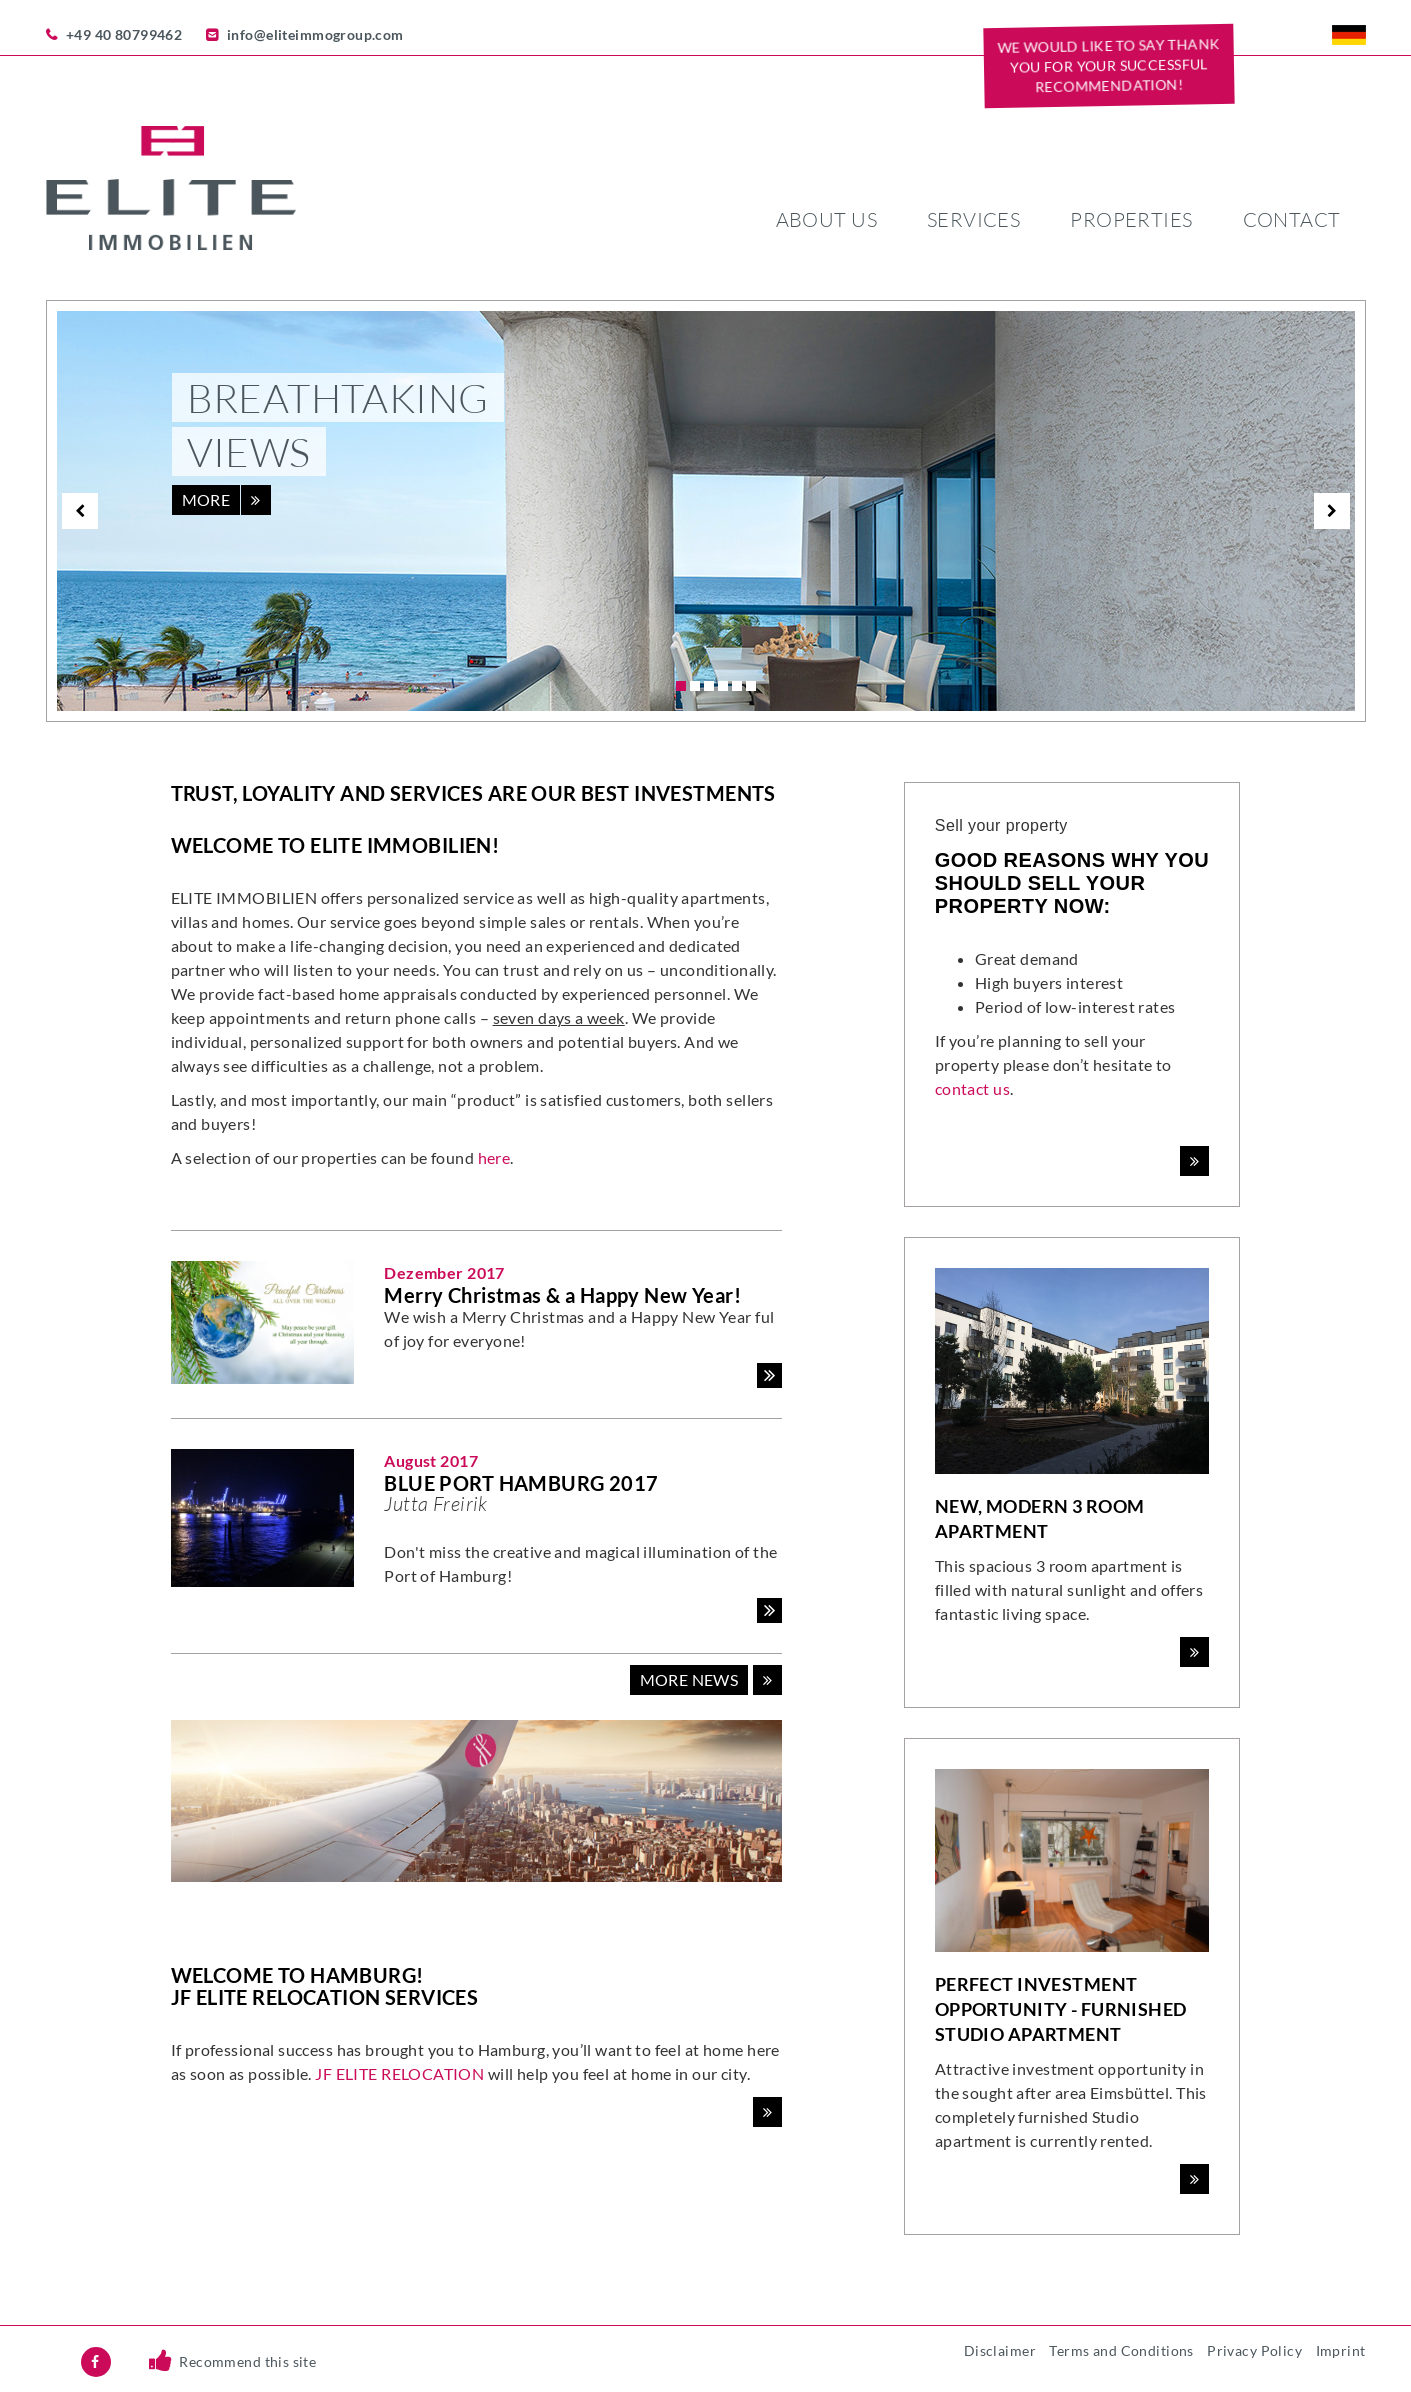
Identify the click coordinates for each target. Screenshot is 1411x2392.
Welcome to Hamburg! (297, 1975)
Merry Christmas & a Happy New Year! (562, 1295)
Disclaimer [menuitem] (1000, 2350)
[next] (1332, 511)
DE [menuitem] (1349, 35)
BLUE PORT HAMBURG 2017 (521, 1483)
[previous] (80, 511)
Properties (1131, 219)
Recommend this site (247, 2361)
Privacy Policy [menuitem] (1254, 2350)
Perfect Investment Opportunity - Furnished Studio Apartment (1061, 2009)
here (494, 1157)
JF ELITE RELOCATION (399, 2073)
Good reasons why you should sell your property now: (1072, 883)
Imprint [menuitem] (1341, 2350)
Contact (1292, 219)
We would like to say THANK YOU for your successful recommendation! (1108, 65)
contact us (972, 1088)
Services (973, 219)
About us (826, 219)
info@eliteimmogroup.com (315, 34)
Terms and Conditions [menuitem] (1121, 2350)
